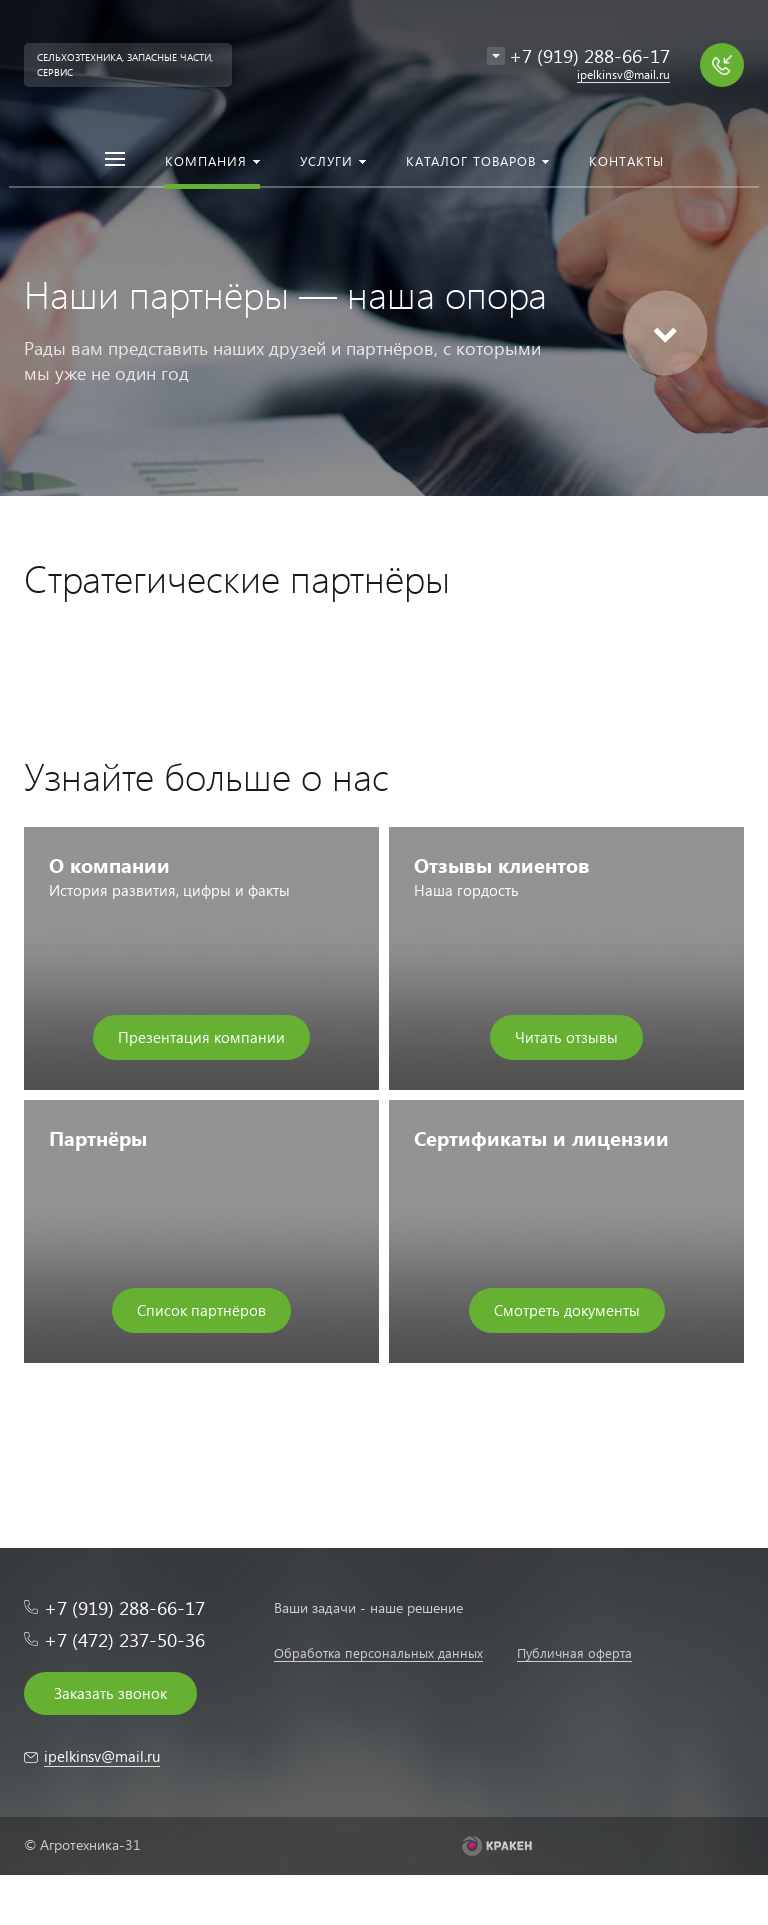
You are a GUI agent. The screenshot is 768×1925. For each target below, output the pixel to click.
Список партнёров (201, 1310)
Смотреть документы (567, 1310)
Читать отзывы (566, 1037)
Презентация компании (201, 1037)
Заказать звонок (110, 1693)
